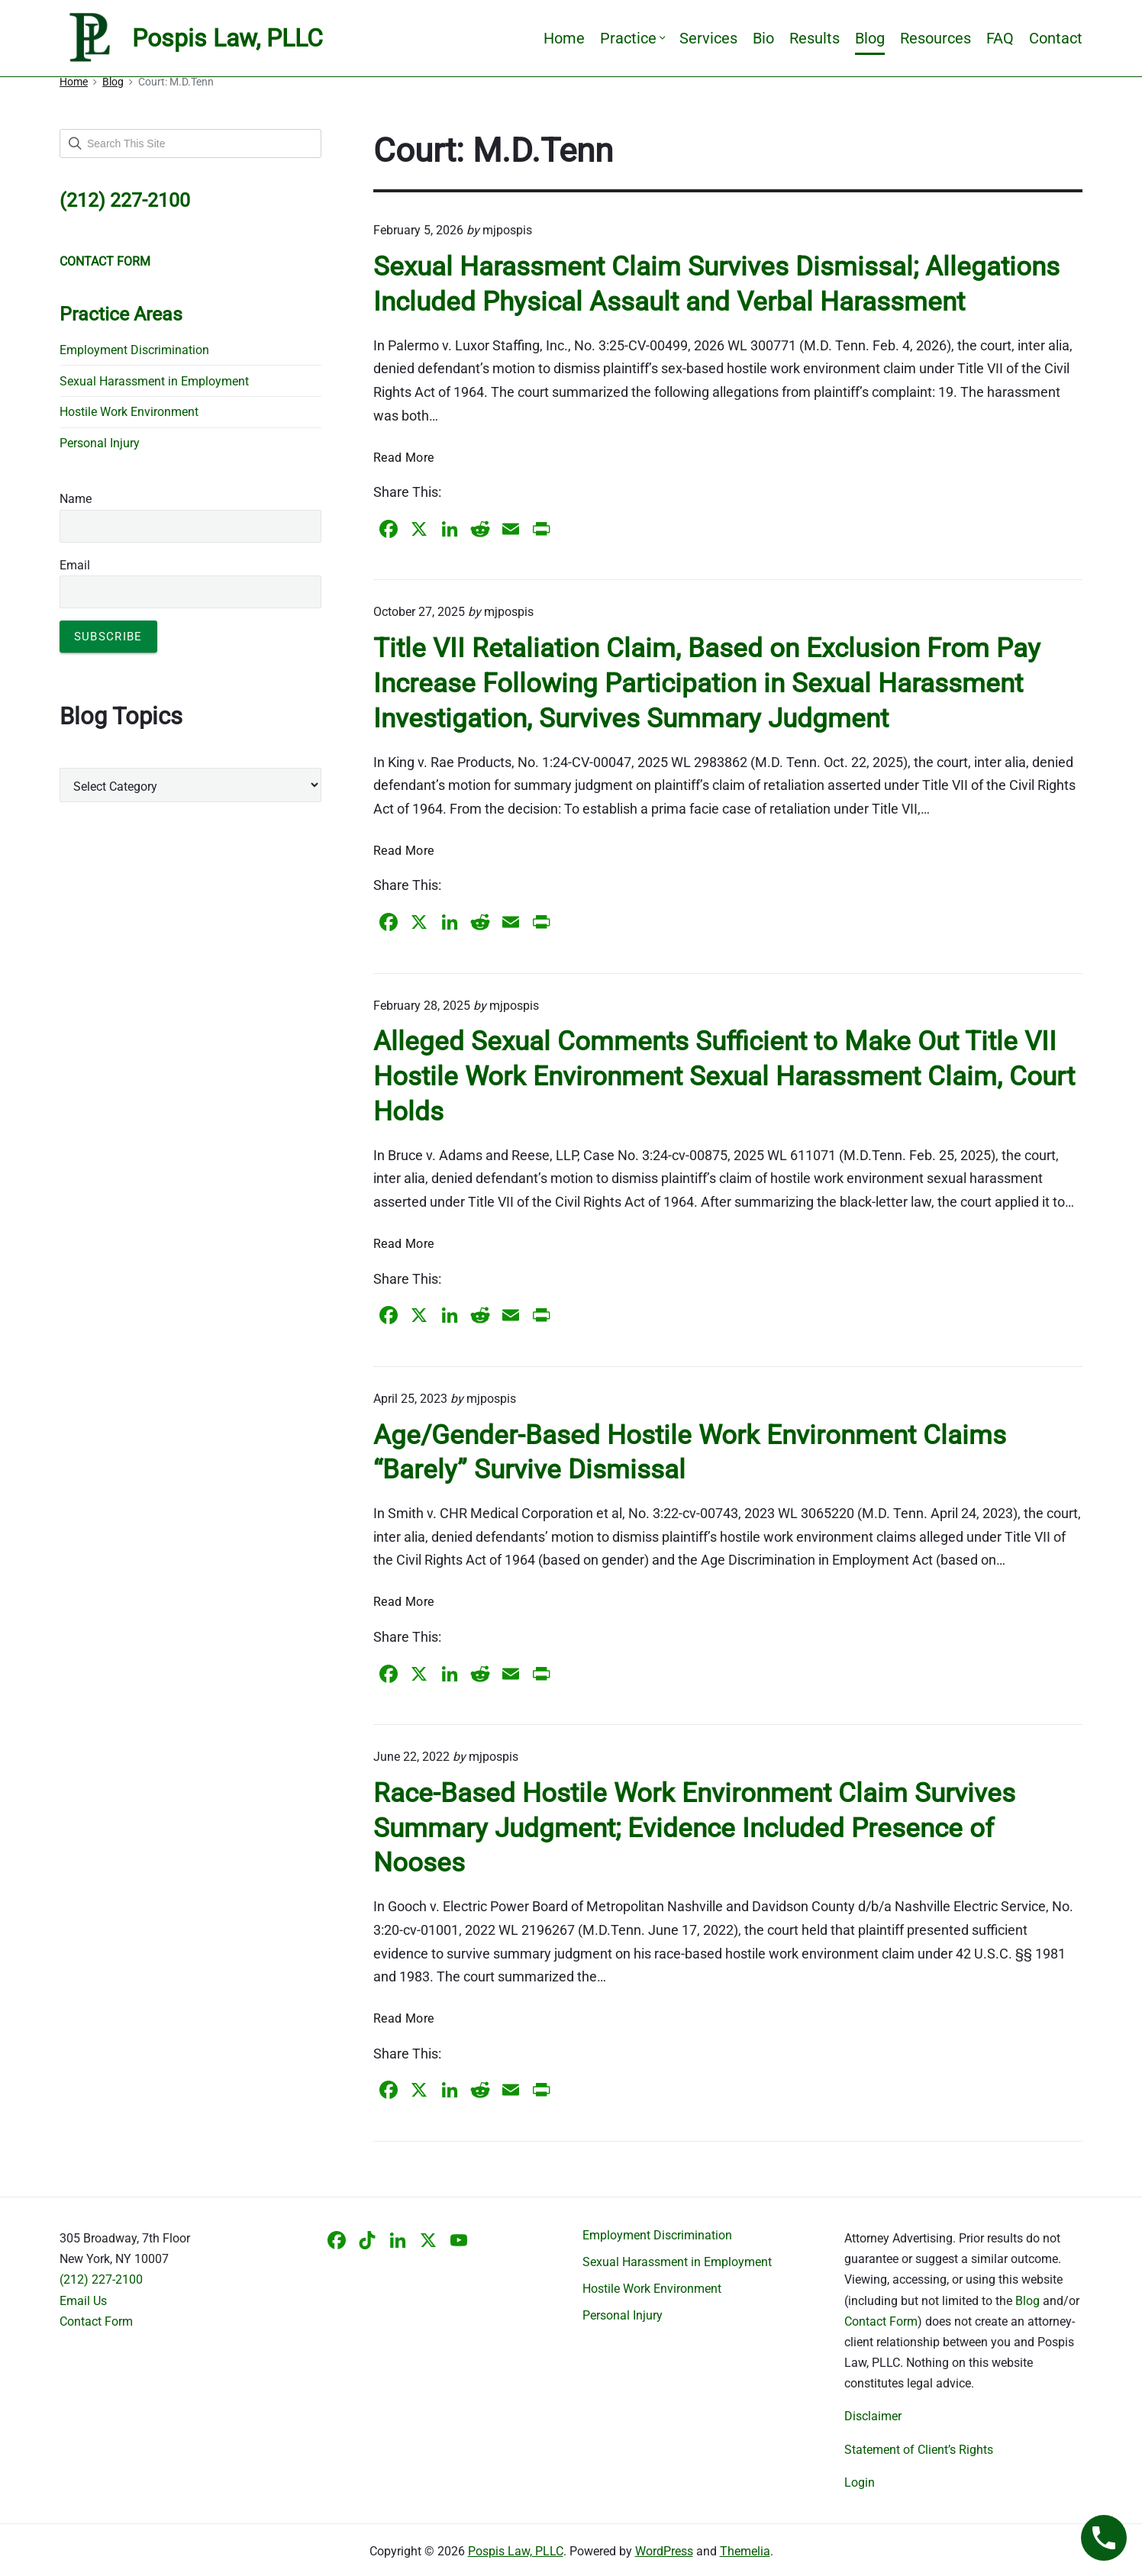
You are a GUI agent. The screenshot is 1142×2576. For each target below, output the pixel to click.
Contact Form (96, 2321)
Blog (870, 38)
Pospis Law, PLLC (515, 2551)
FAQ (1000, 38)
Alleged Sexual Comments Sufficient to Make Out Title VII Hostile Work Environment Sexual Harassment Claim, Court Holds (724, 1076)
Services (708, 38)
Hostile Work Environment (129, 412)
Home (564, 38)
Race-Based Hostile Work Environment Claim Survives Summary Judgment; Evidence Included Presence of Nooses (694, 1827)
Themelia (745, 2551)
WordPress (664, 2551)
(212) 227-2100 (101, 2279)
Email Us (83, 2301)
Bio (763, 38)
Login (859, 2482)
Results (814, 38)
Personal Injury (100, 443)
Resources (935, 38)
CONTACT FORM (105, 261)
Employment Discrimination (134, 350)
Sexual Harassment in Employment (154, 381)
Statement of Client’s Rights (918, 2449)
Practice (632, 38)
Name (76, 499)
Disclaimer (873, 2416)
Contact (1055, 38)
